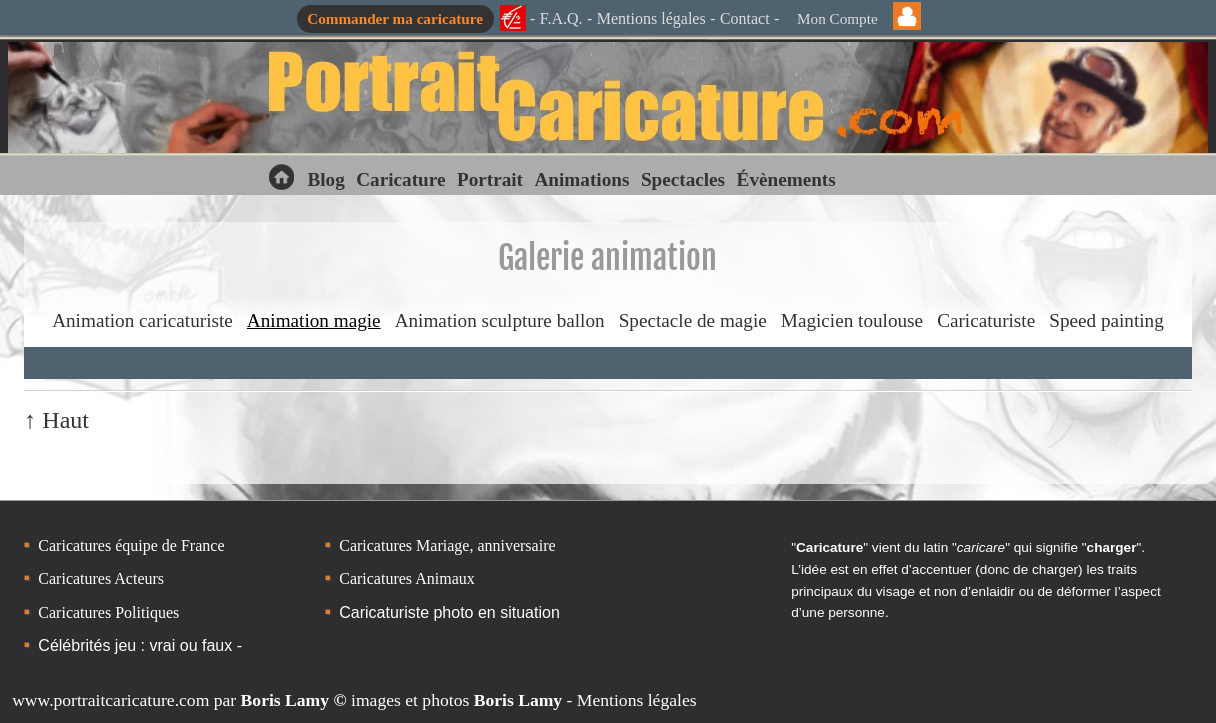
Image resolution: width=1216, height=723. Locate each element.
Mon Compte (837, 18)
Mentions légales (651, 18)
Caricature (400, 179)
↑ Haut (56, 420)
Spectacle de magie (693, 320)
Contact (745, 18)
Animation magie (314, 320)
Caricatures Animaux (407, 578)
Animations (581, 179)
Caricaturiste (986, 320)
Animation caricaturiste (142, 320)
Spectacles (683, 179)
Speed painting (1106, 320)
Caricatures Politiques (108, 612)
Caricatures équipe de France (131, 545)
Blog (325, 179)
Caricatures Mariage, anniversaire (447, 545)
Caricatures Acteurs (101, 578)
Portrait (490, 179)
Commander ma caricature (395, 18)
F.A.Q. (561, 18)
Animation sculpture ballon (500, 320)
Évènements (786, 179)
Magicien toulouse (852, 320)
